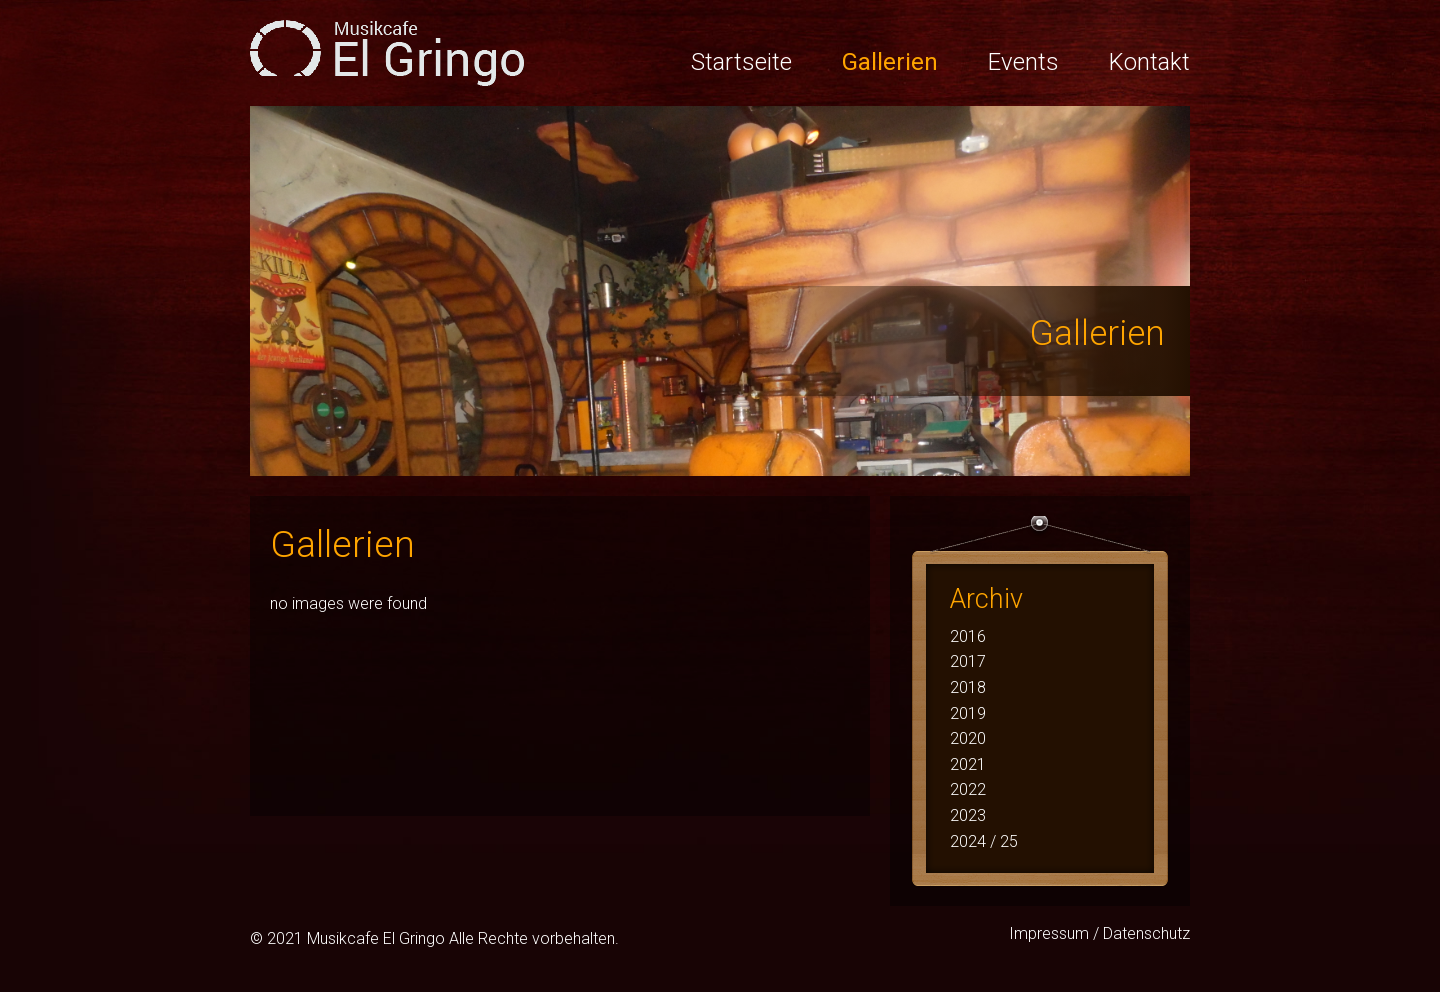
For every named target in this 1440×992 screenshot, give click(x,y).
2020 (968, 738)
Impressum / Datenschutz (1099, 933)
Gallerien (890, 62)
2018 (968, 687)
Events (1023, 62)
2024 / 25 (984, 841)
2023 (968, 815)
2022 (968, 789)
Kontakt (1149, 62)
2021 (968, 764)
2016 (968, 636)
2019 (968, 713)
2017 (968, 661)
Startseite (741, 62)
